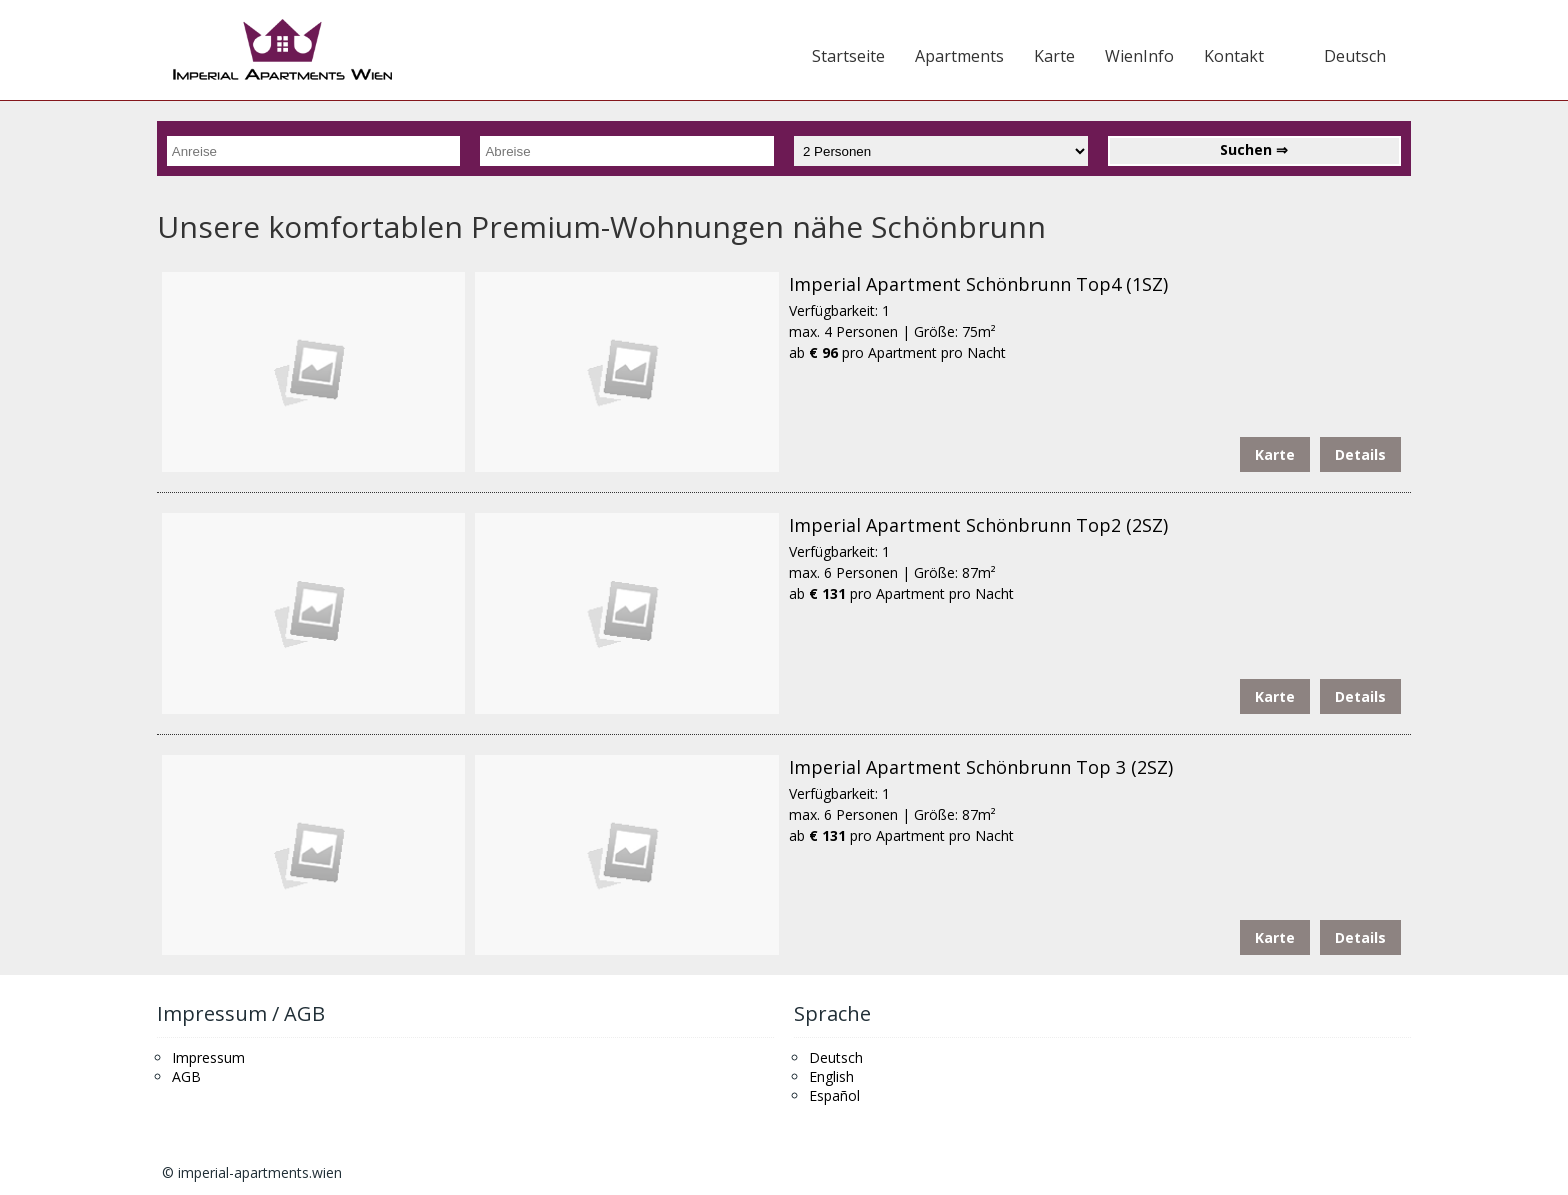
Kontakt (1234, 56)
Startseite (848, 56)
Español (834, 1095)
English (831, 1076)
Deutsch (1355, 56)
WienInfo (1139, 56)
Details (1360, 454)
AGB (186, 1076)
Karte (1054, 56)
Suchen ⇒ (1254, 149)
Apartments (959, 56)
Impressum (208, 1057)
